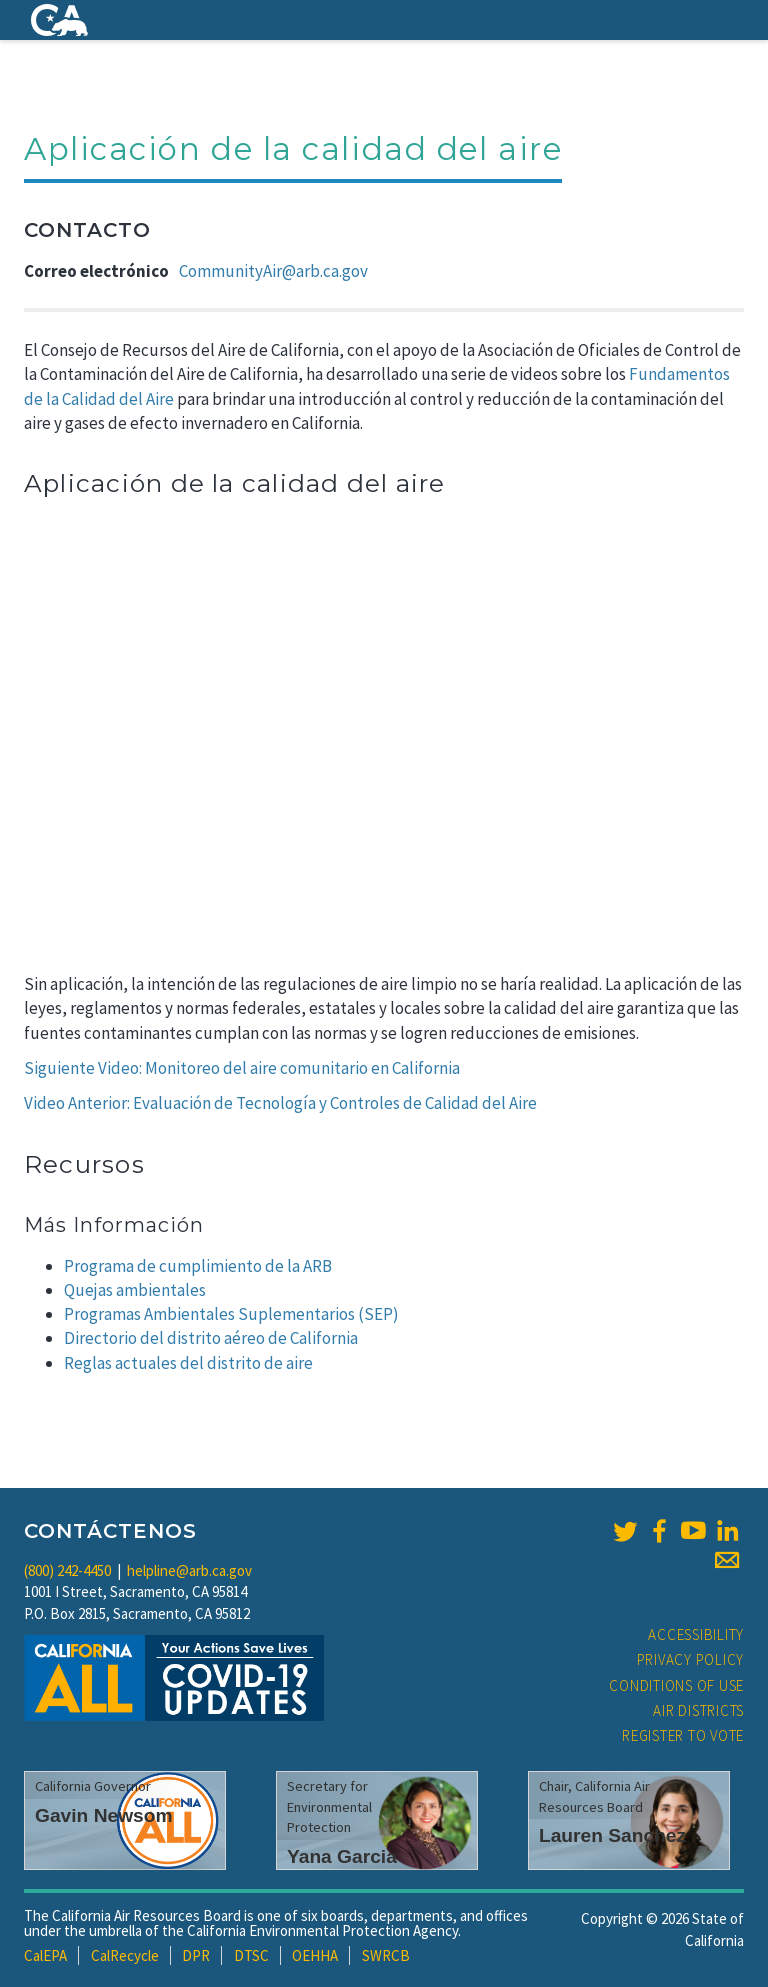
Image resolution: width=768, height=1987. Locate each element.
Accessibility (696, 1634)
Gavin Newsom (104, 1815)
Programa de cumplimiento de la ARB (198, 1266)
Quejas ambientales (135, 1290)
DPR (196, 1955)
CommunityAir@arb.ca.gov (273, 271)
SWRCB (386, 1955)
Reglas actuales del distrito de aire (188, 1363)
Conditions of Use (676, 1685)
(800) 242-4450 (67, 1570)
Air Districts (698, 1710)
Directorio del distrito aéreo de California (211, 1338)
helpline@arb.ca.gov (189, 1570)
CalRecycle (125, 1955)
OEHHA (315, 1955)
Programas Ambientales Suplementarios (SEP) (231, 1314)
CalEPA (45, 1955)
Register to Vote (683, 1735)
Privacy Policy (691, 1659)
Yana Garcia (342, 1856)
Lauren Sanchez (612, 1835)
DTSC (251, 1955)
